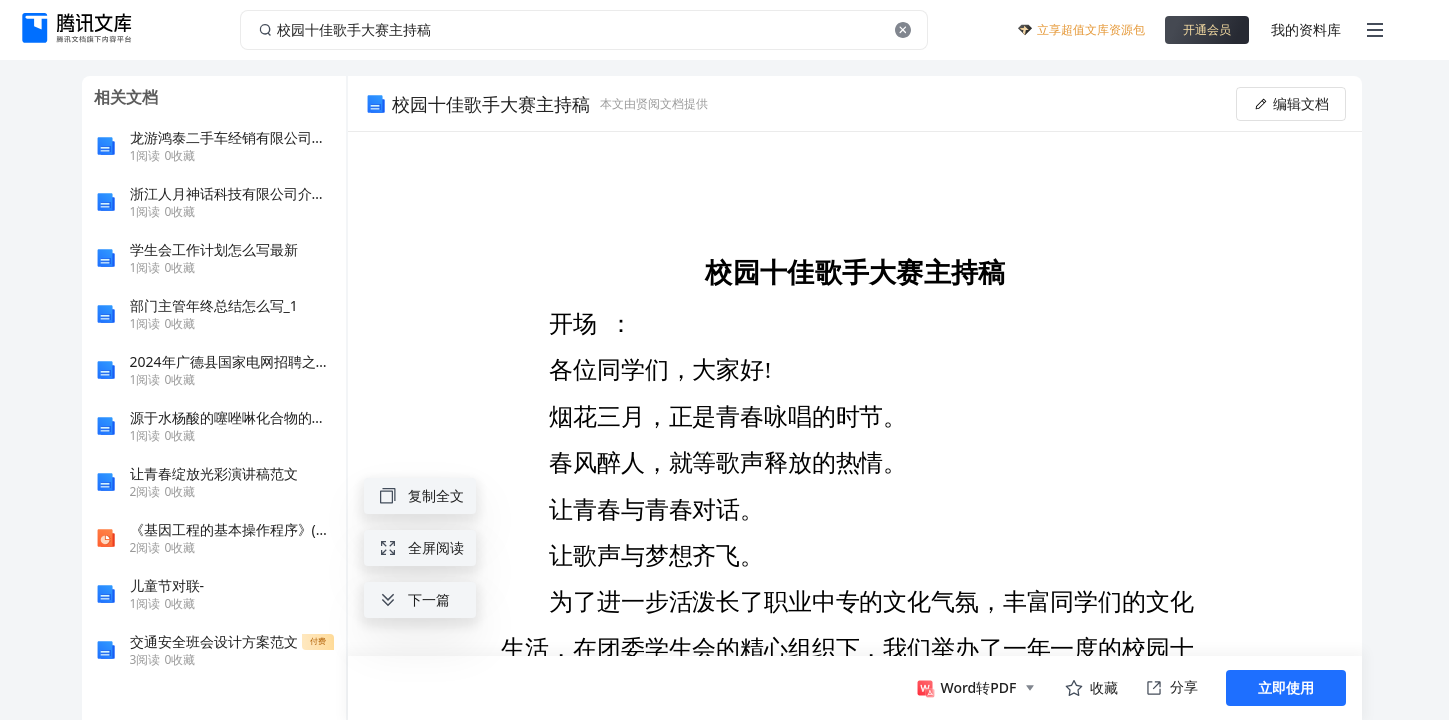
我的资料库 (1306, 29)
